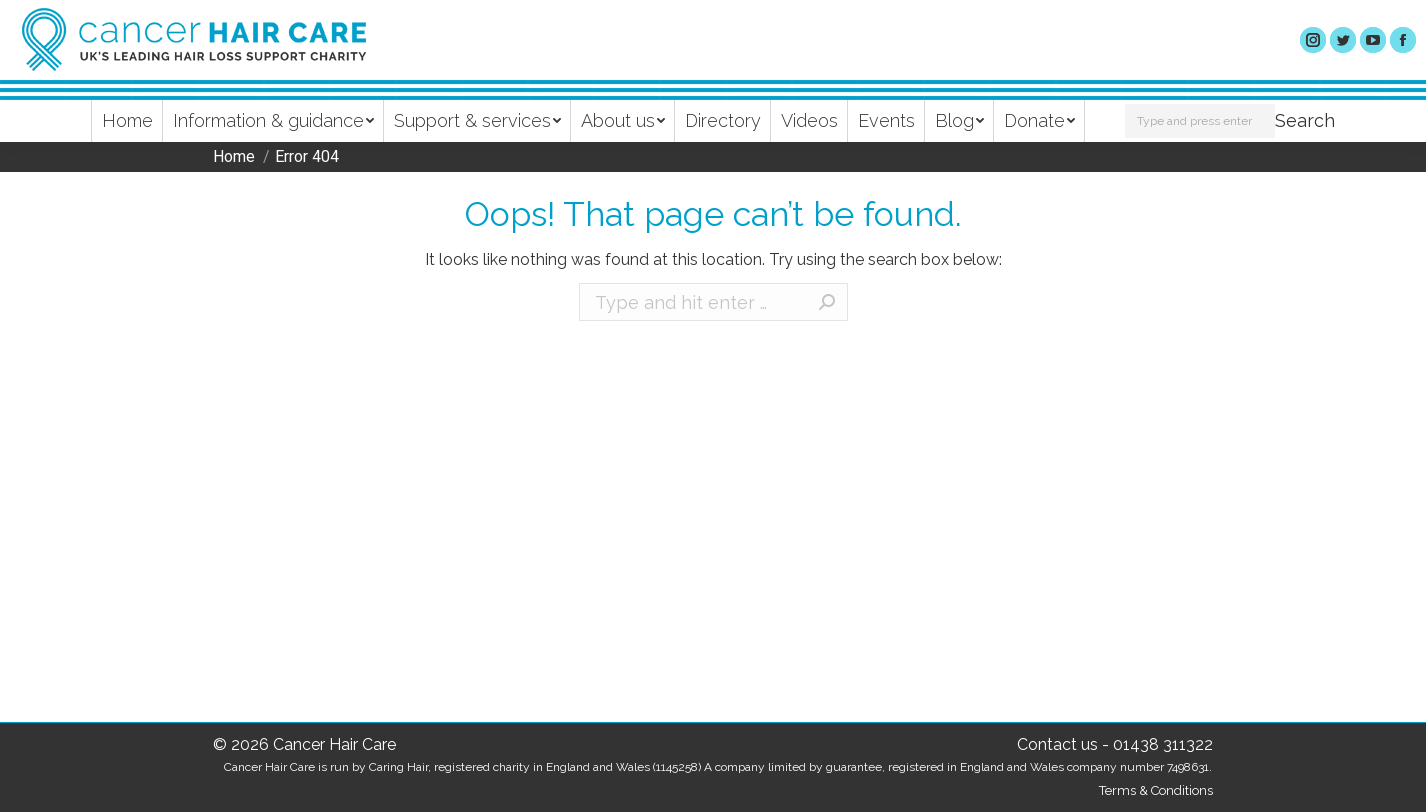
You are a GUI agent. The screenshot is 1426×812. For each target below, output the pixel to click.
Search (1305, 120)
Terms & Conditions (1156, 790)
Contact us (1057, 744)
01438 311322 (1163, 744)
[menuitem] (127, 121)
